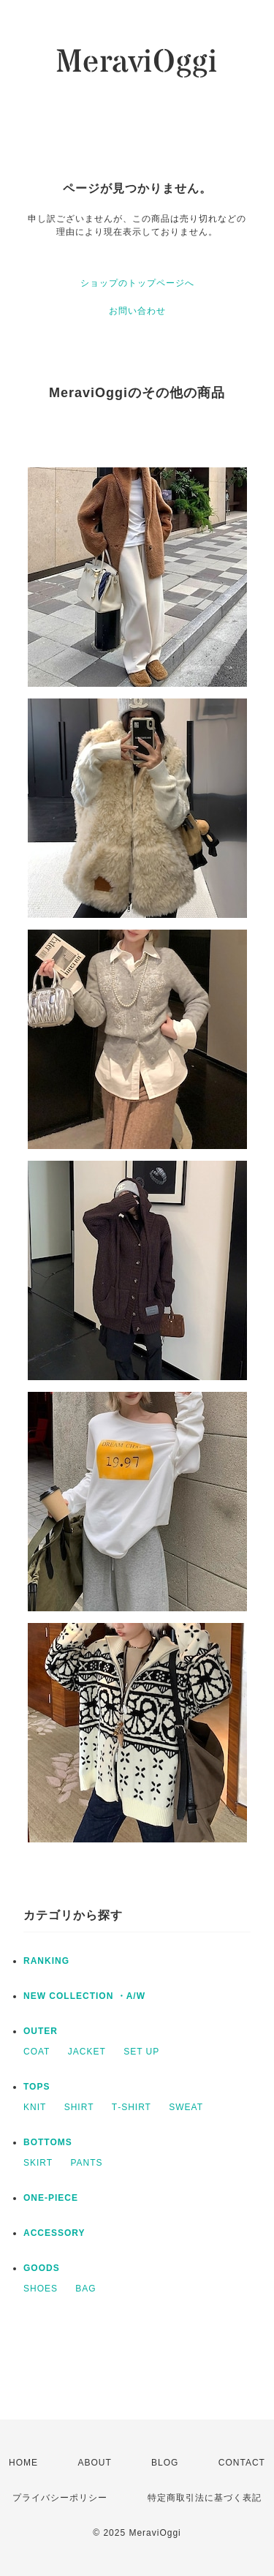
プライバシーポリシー (59, 2498)
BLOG (164, 2463)
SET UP (141, 2051)
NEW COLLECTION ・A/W (84, 1996)
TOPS (36, 2087)
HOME (23, 2463)
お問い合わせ (137, 311)
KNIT (34, 2107)
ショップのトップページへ (137, 283)
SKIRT (38, 2163)
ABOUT (94, 2463)
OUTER (40, 2031)
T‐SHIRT (131, 2107)
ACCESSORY (54, 2233)
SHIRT (79, 2107)
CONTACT (241, 2463)
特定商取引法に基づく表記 (205, 2498)
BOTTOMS (47, 2142)
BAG (85, 2288)
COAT (36, 2051)
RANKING (46, 1961)
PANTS (86, 2163)
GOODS (41, 2268)
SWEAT (186, 2107)
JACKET (87, 2051)
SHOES (40, 2288)
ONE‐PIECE (50, 2198)
